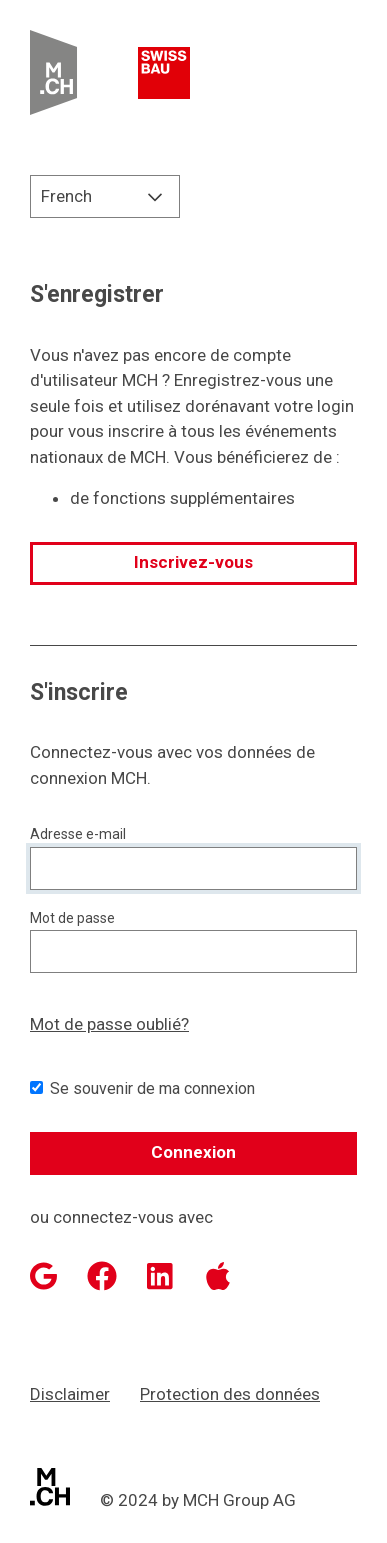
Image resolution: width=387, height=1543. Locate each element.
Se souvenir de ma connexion (152, 1088)
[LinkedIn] (160, 1276)
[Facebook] (102, 1276)
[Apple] (218, 1276)
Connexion (193, 1152)
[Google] (43, 1276)
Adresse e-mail (78, 834)
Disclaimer (70, 1394)
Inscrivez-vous (193, 562)
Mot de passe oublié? (109, 1024)
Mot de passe (72, 918)
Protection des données (230, 1394)
